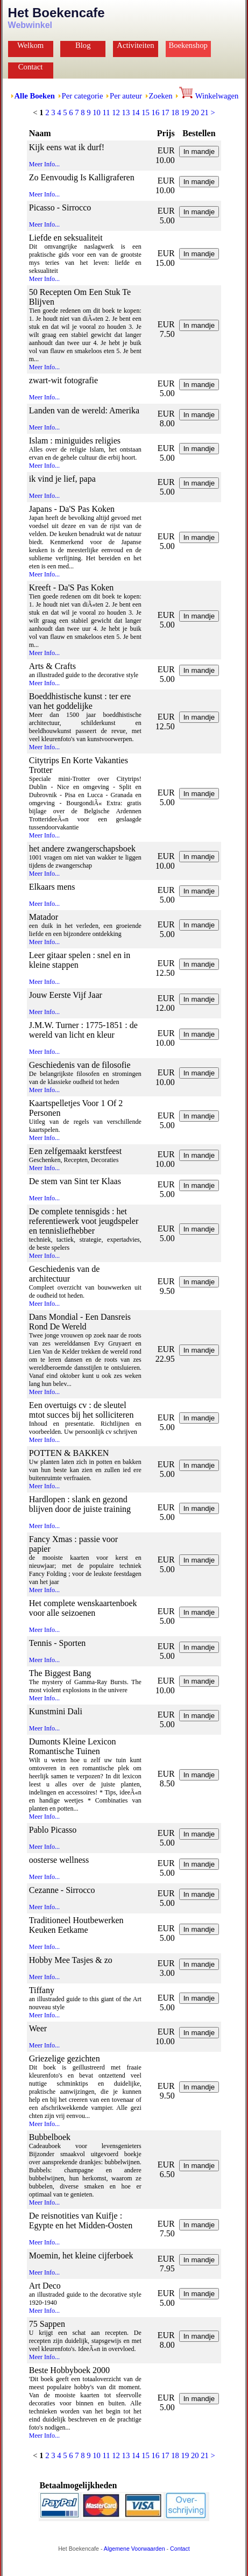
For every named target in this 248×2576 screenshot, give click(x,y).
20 (195, 112)
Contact (30, 66)
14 (136, 112)
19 (185, 112)
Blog (83, 45)
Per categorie (82, 96)
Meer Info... (44, 164)
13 (126, 112)
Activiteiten (135, 45)
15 (145, 112)
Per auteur (126, 96)
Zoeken (161, 96)
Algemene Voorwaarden (134, 2548)
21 (205, 112)
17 (165, 112)
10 (97, 112)
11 (106, 112)
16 (156, 112)
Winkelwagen (208, 96)
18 (175, 112)
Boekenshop (187, 45)
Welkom (30, 45)
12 (116, 112)
